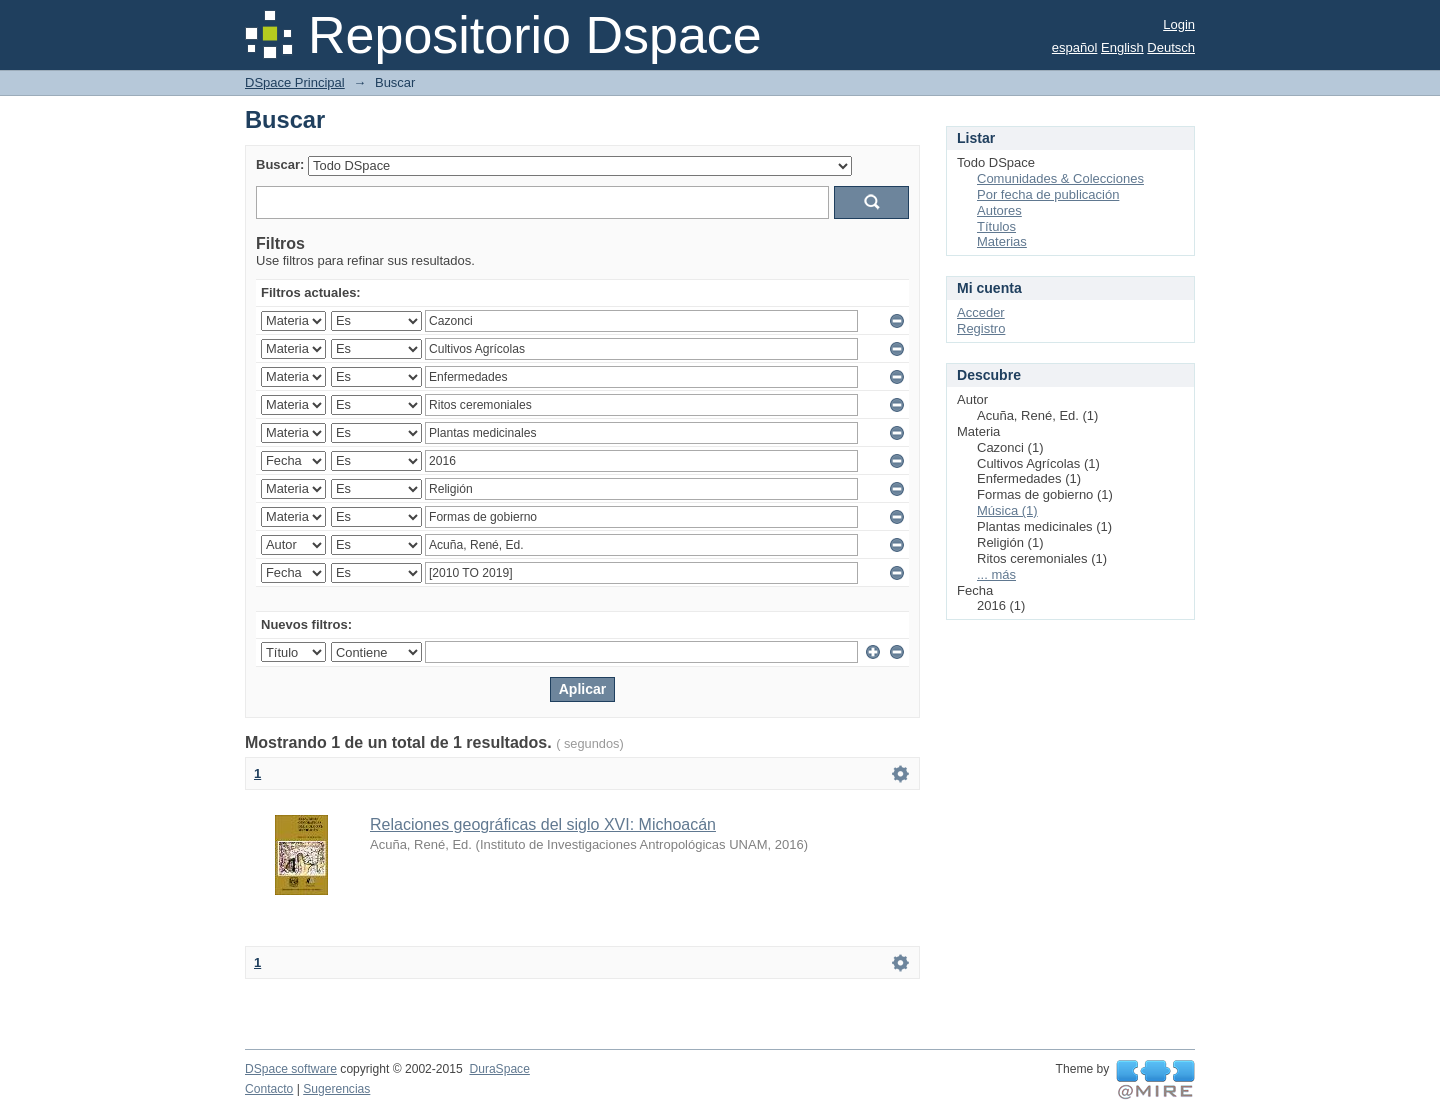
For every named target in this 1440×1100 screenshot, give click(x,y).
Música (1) (1007, 510)
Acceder (981, 312)
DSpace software (291, 1069)
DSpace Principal (295, 82)
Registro (981, 328)
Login (1179, 24)
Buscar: (280, 164)
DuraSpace (499, 1069)
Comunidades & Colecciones (1060, 178)
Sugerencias (336, 1089)
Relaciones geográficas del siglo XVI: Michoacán (543, 824)
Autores (999, 210)
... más (996, 574)
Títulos (996, 226)
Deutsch (1171, 47)
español (1075, 47)
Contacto (269, 1089)
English (1122, 47)
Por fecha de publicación (1048, 194)
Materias (1002, 241)
